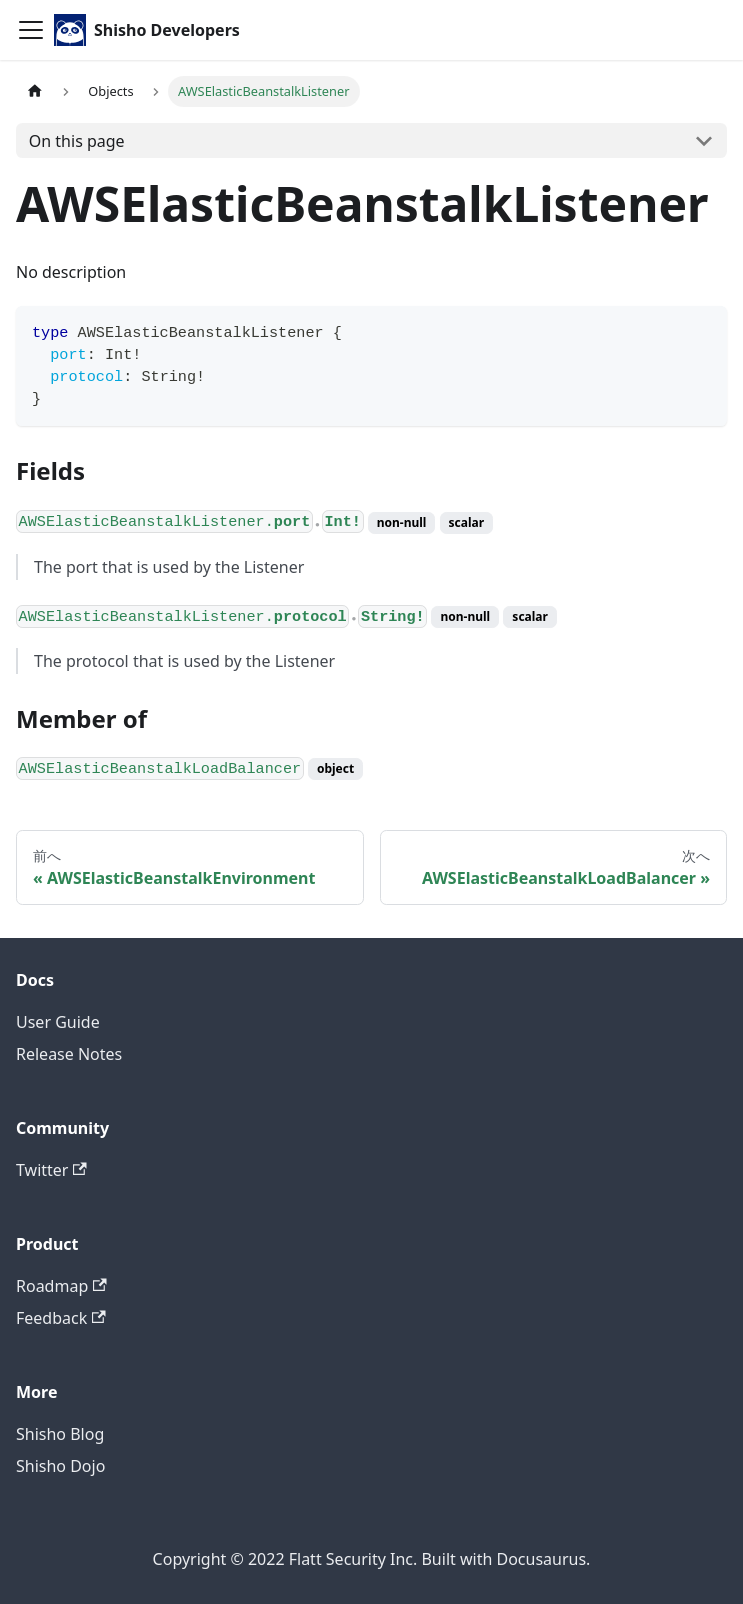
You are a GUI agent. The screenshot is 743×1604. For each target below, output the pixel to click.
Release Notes (69, 1054)
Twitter (51, 1170)
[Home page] (35, 91)
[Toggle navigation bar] (31, 30)
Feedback (61, 1318)
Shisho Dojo (60, 1466)
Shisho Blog (60, 1434)
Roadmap (61, 1286)
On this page (77, 141)
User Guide (58, 1022)
